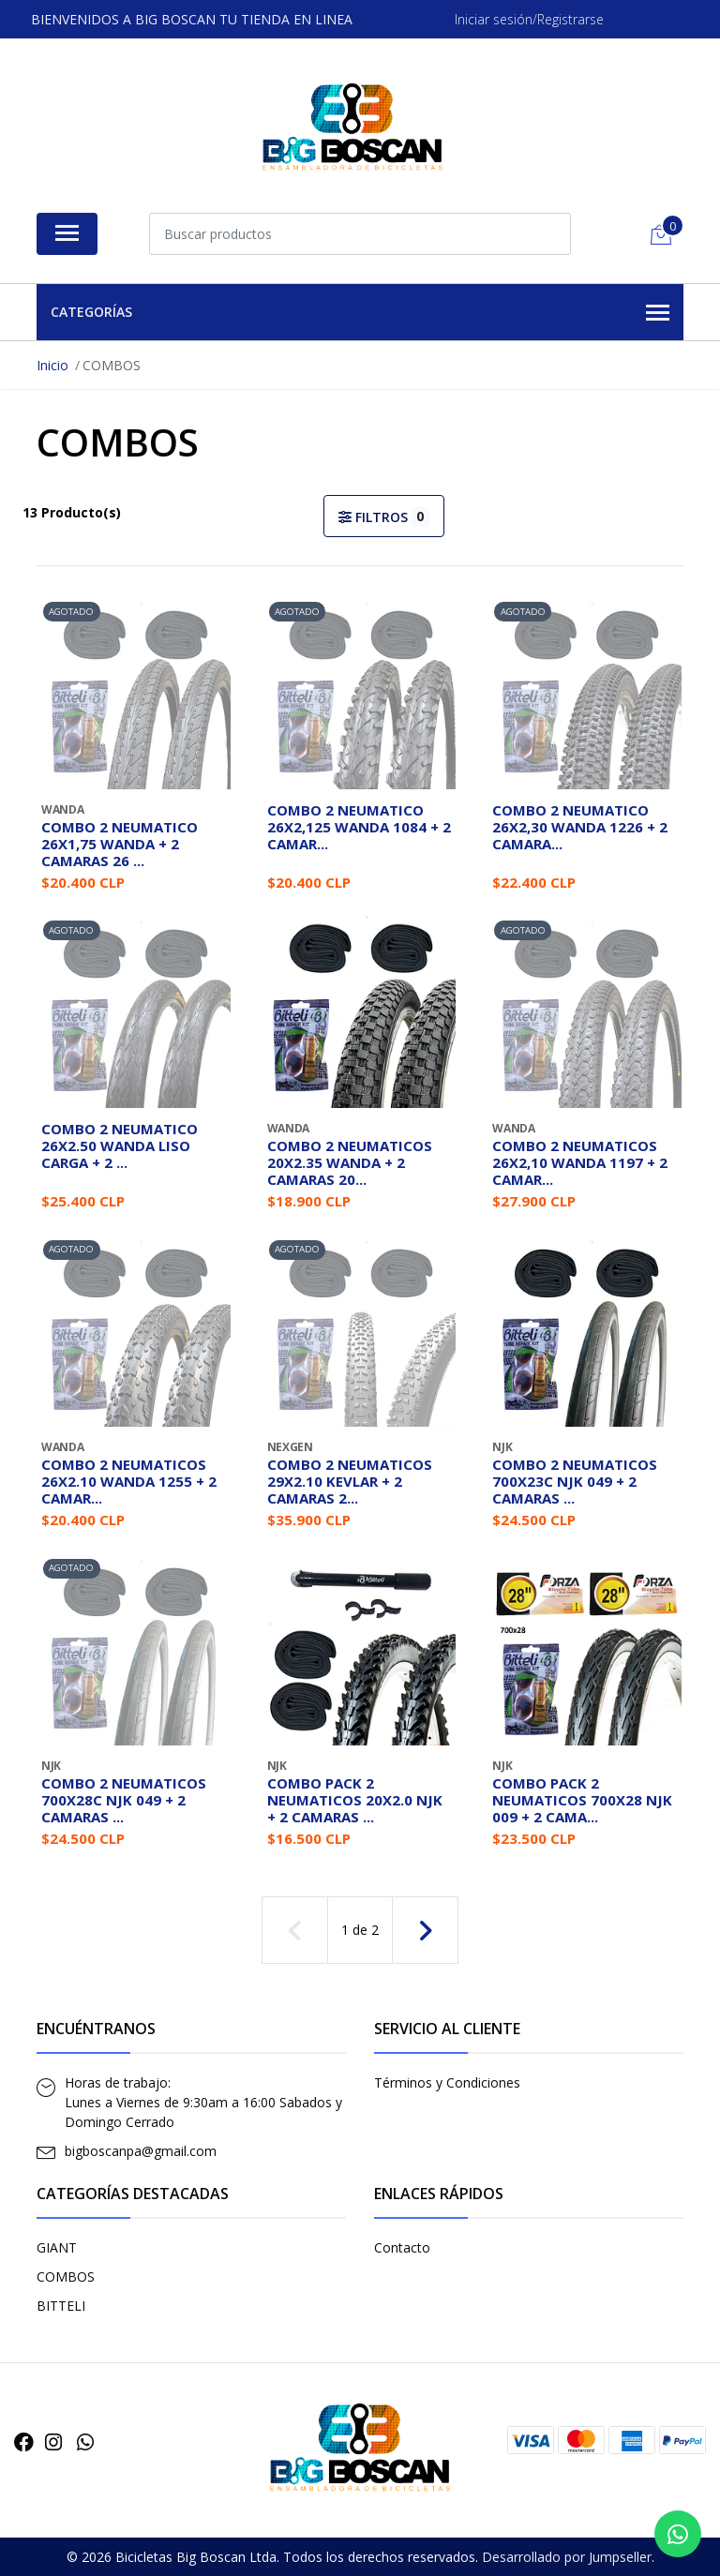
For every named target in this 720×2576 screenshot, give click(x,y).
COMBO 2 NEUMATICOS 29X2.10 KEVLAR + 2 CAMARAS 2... (349, 1481)
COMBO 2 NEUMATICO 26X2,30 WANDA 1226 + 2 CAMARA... (580, 827)
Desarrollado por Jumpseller (567, 2557)
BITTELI (61, 2305)
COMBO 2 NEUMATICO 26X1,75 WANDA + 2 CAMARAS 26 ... (119, 843)
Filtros (383, 517)
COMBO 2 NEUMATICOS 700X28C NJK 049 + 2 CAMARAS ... (123, 1800)
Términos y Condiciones (447, 2082)
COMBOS (66, 2276)
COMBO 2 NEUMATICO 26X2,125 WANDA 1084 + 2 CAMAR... (359, 827)
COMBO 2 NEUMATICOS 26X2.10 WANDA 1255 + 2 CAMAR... (129, 1481)
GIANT (57, 2247)
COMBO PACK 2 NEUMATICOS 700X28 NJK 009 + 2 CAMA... (582, 1800)
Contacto (402, 2247)
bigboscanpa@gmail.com (141, 2151)
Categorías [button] (360, 313)
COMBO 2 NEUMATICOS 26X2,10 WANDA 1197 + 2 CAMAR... (580, 1162)
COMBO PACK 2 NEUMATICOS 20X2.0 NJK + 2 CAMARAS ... (354, 1800)
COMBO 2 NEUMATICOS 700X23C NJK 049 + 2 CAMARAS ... (574, 1481)
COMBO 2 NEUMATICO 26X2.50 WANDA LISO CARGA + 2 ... (119, 1145)
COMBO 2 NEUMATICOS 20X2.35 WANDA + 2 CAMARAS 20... (349, 1162)
